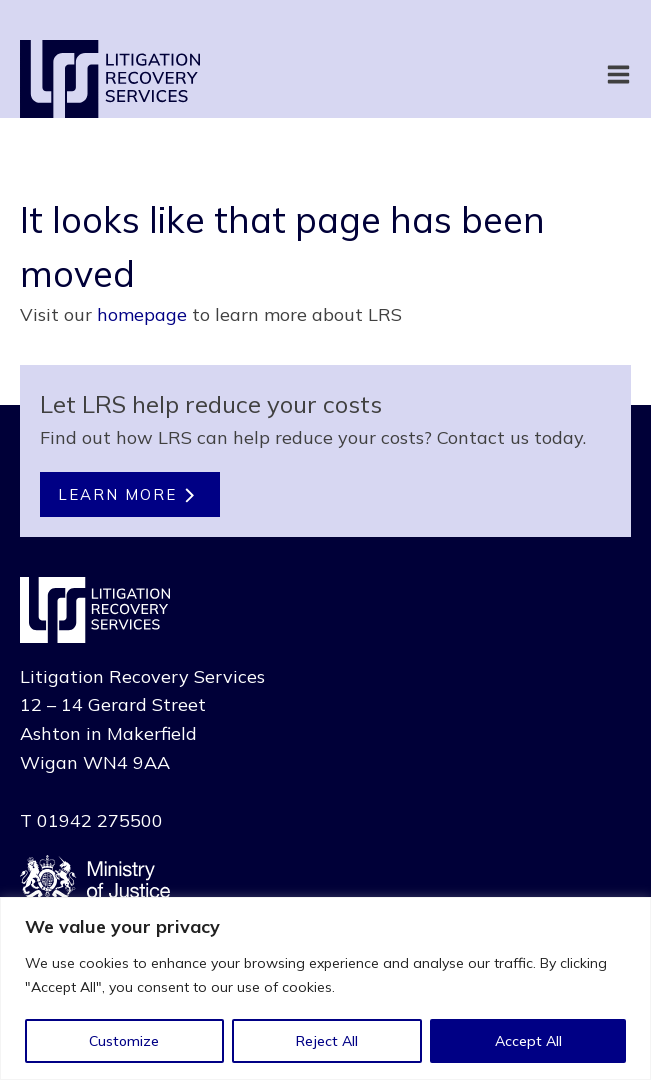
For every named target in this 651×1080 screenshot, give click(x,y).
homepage (142, 314)
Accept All (528, 1041)
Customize (124, 1041)
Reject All (327, 1041)
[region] (325, 988)
